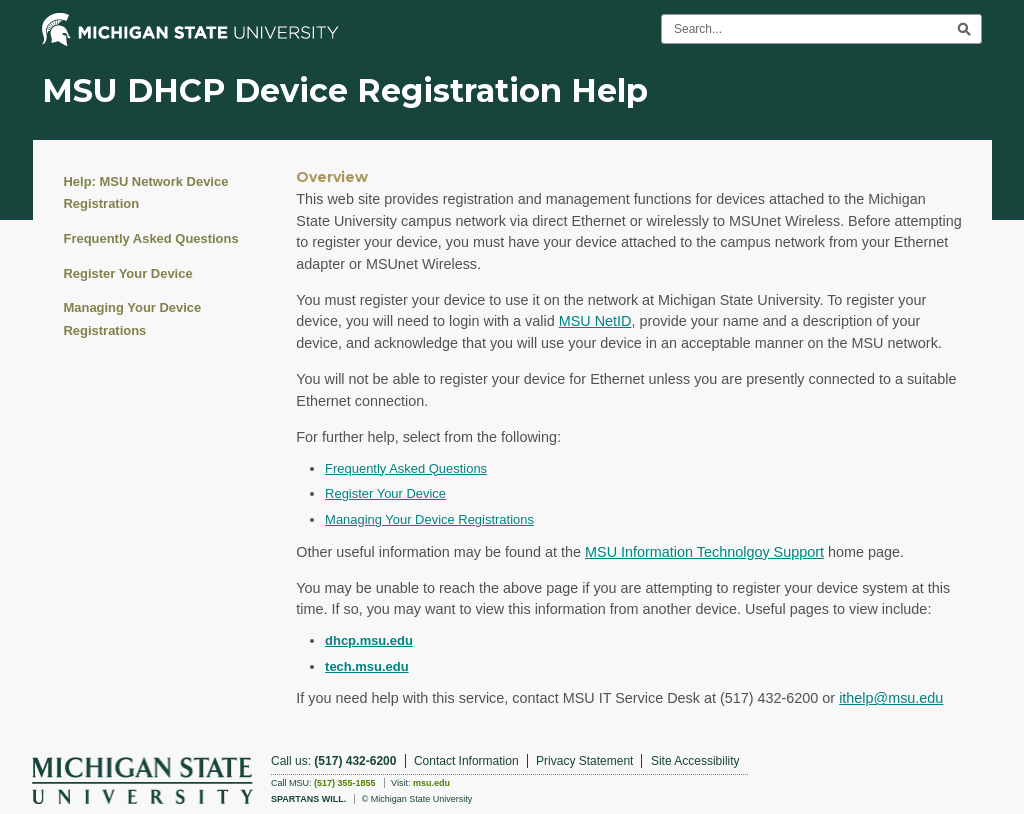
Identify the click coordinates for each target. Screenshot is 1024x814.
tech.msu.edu (367, 666)
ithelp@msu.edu (891, 698)
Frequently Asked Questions (151, 238)
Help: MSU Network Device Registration (146, 192)
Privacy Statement (584, 761)
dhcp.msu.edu (369, 640)
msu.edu (431, 783)
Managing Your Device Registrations (133, 318)
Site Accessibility (695, 761)
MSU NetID (595, 321)
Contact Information (466, 761)
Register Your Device (128, 273)
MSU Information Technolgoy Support (704, 552)
